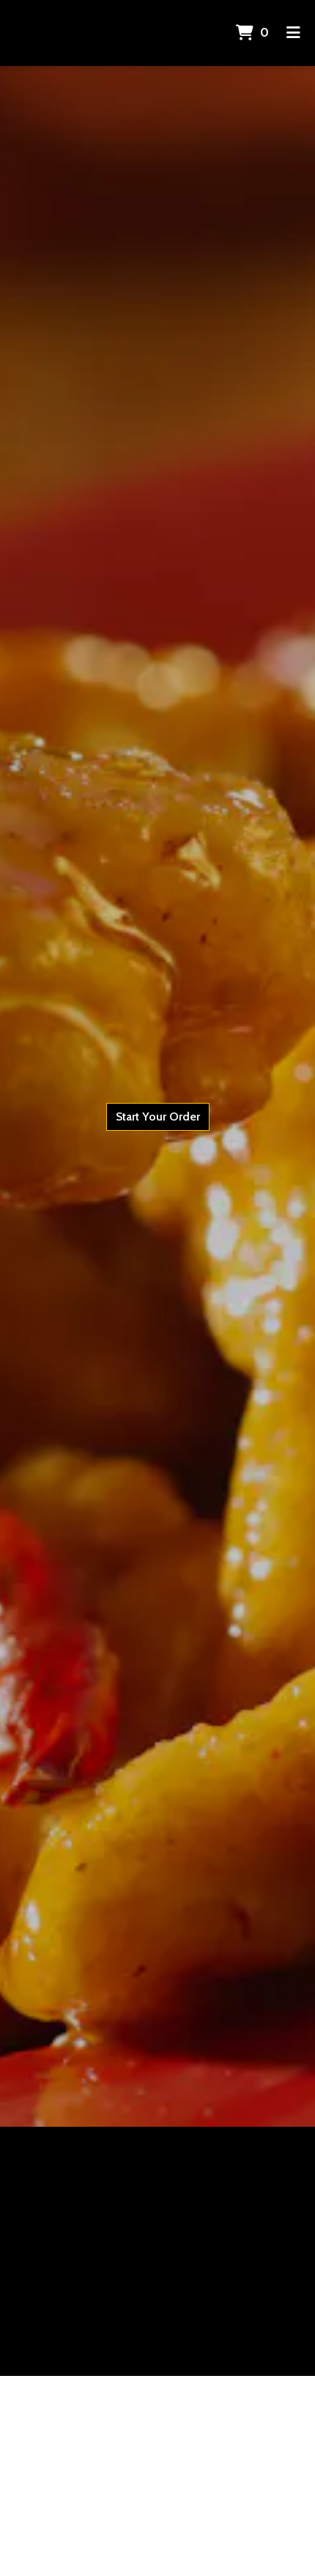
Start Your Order (158, 1116)
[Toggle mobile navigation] (293, 33)
